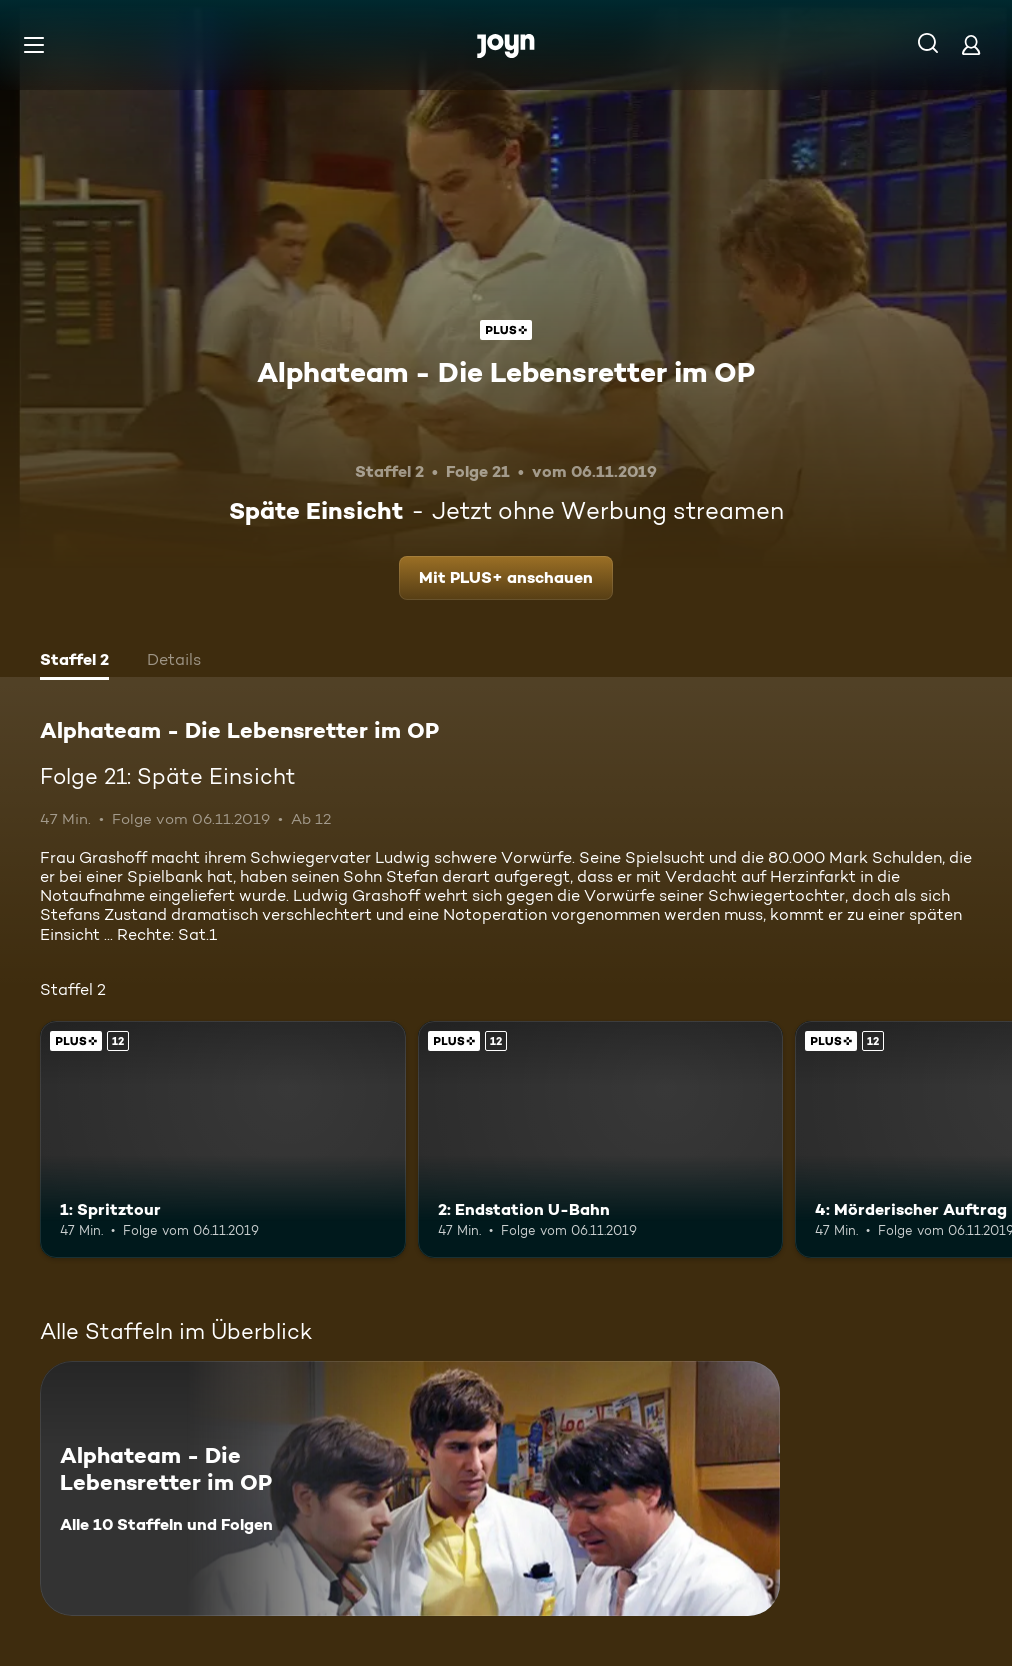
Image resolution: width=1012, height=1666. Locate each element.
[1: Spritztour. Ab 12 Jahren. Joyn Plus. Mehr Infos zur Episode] (223, 1140)
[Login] (971, 44)
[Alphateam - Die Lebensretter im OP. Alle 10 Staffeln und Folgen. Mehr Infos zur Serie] (410, 1488)
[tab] (74, 662)
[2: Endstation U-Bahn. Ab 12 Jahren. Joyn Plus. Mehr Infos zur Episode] (601, 1140)
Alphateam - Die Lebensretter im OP (506, 372)
